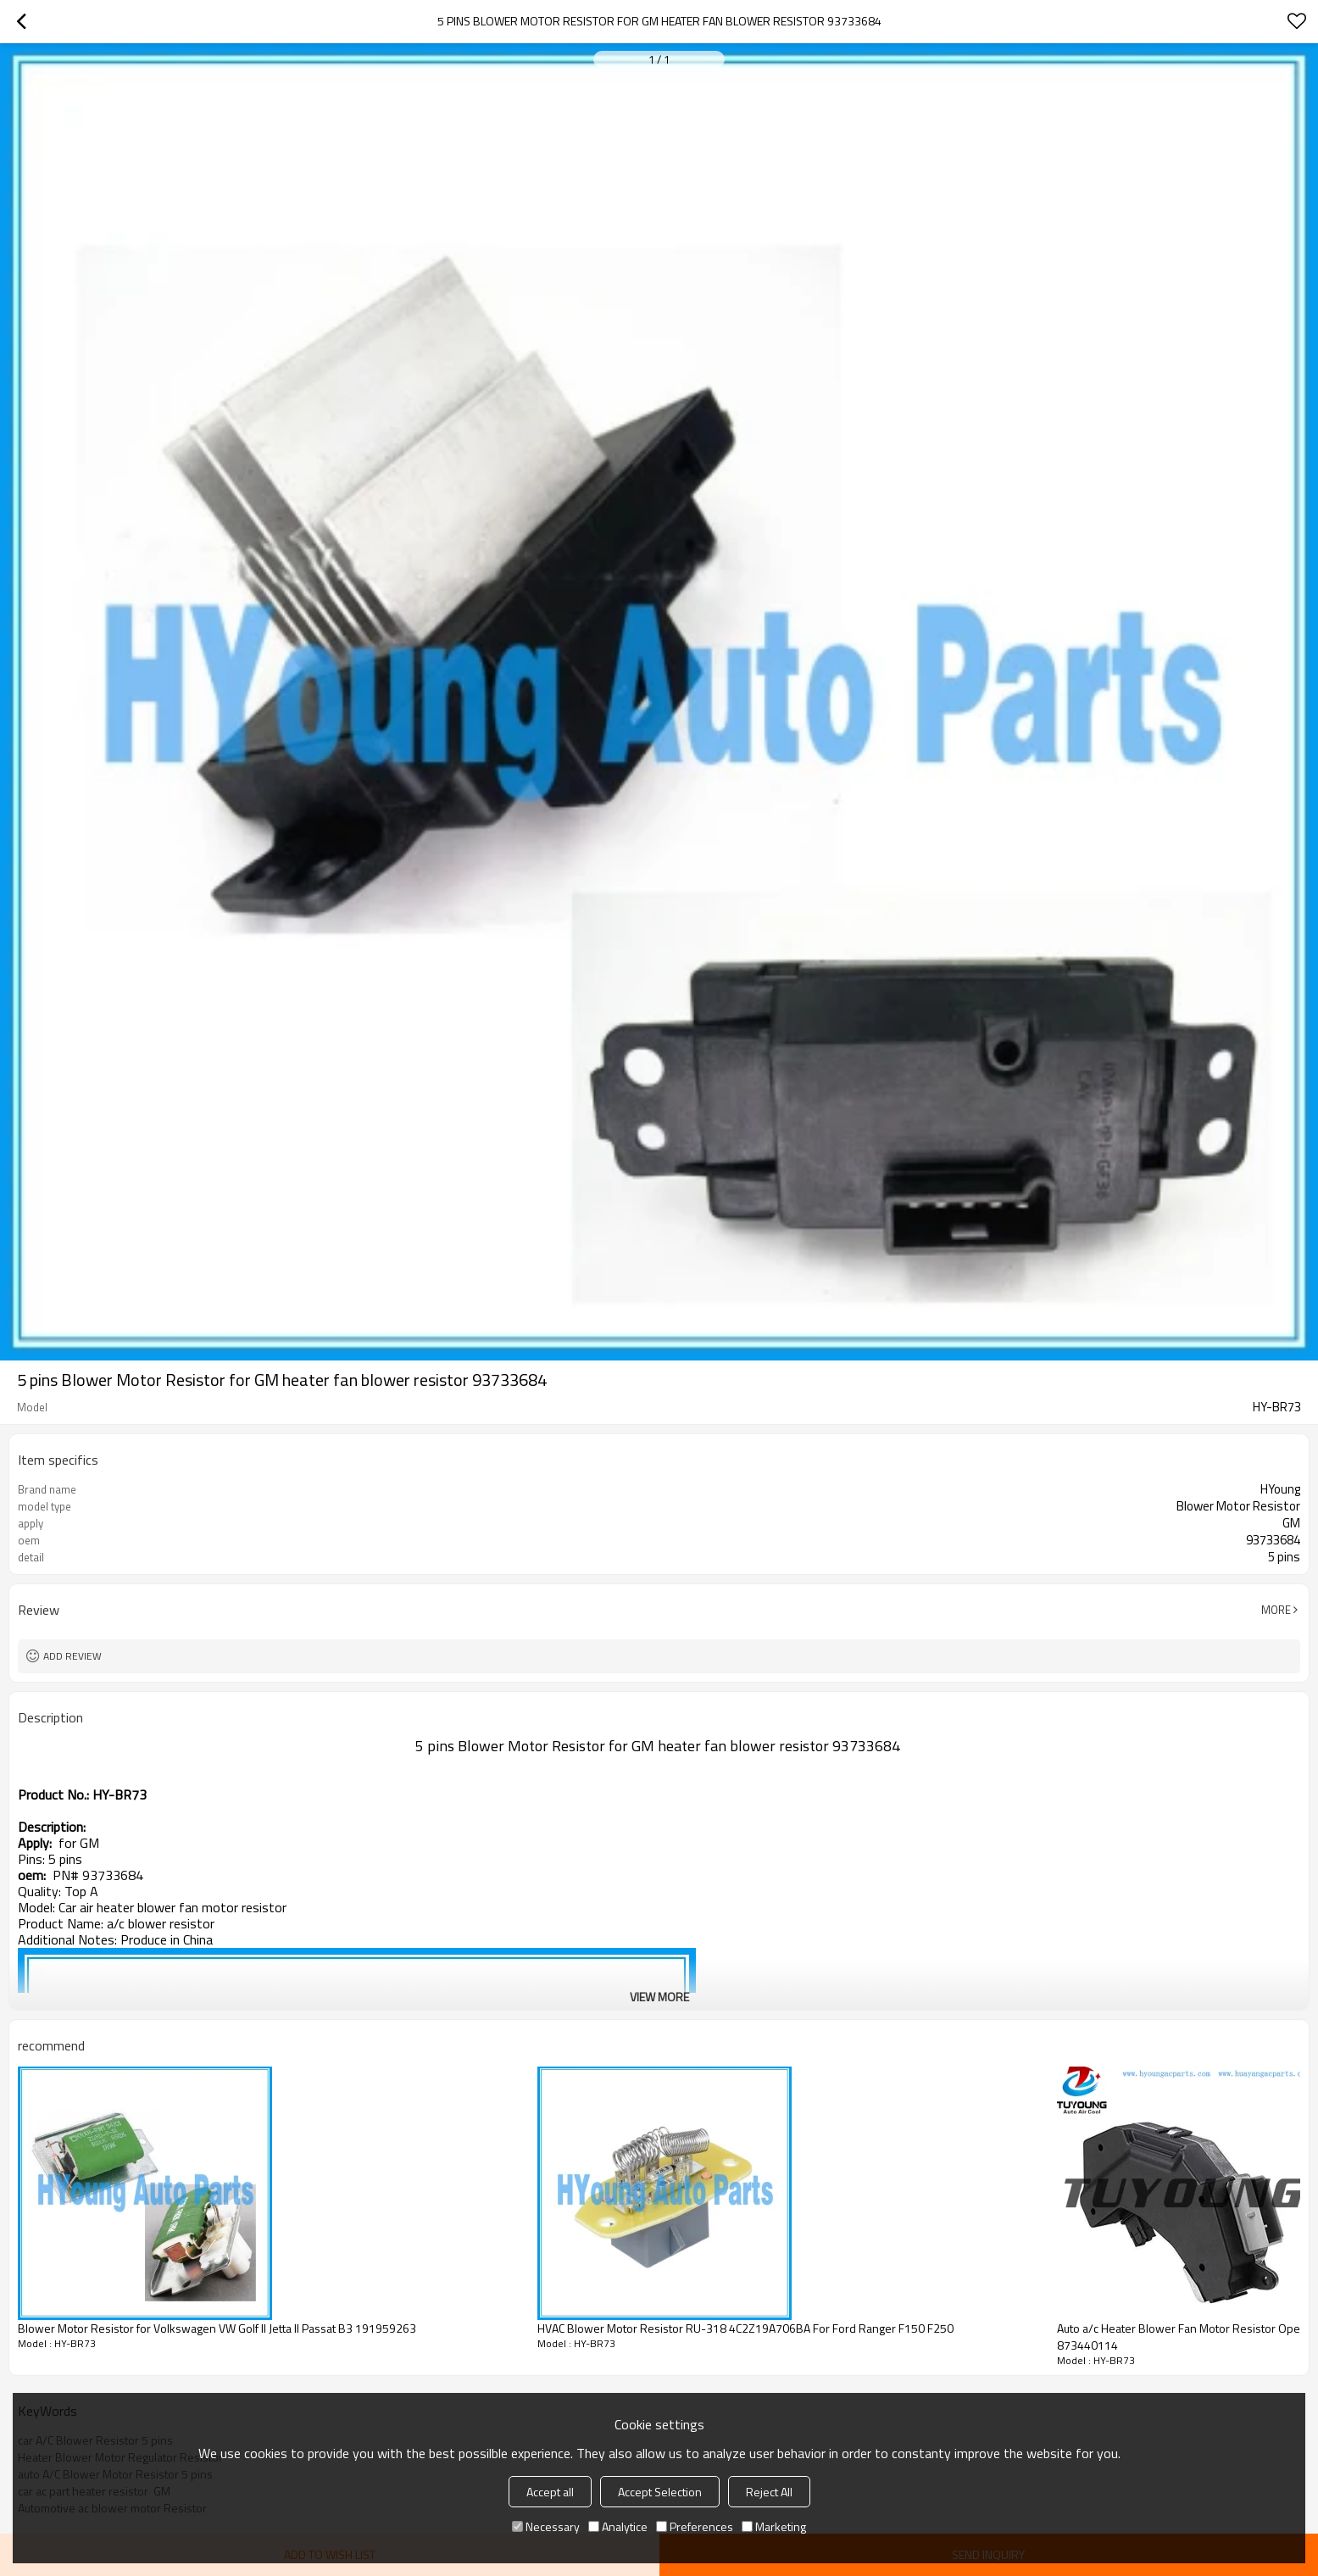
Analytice (618, 2526)
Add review (72, 1656)
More (1276, 1609)
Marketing (774, 2526)
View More (659, 1997)
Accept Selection (660, 2492)
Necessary (546, 2526)
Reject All (769, 2492)
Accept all (550, 2492)
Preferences (694, 2526)
